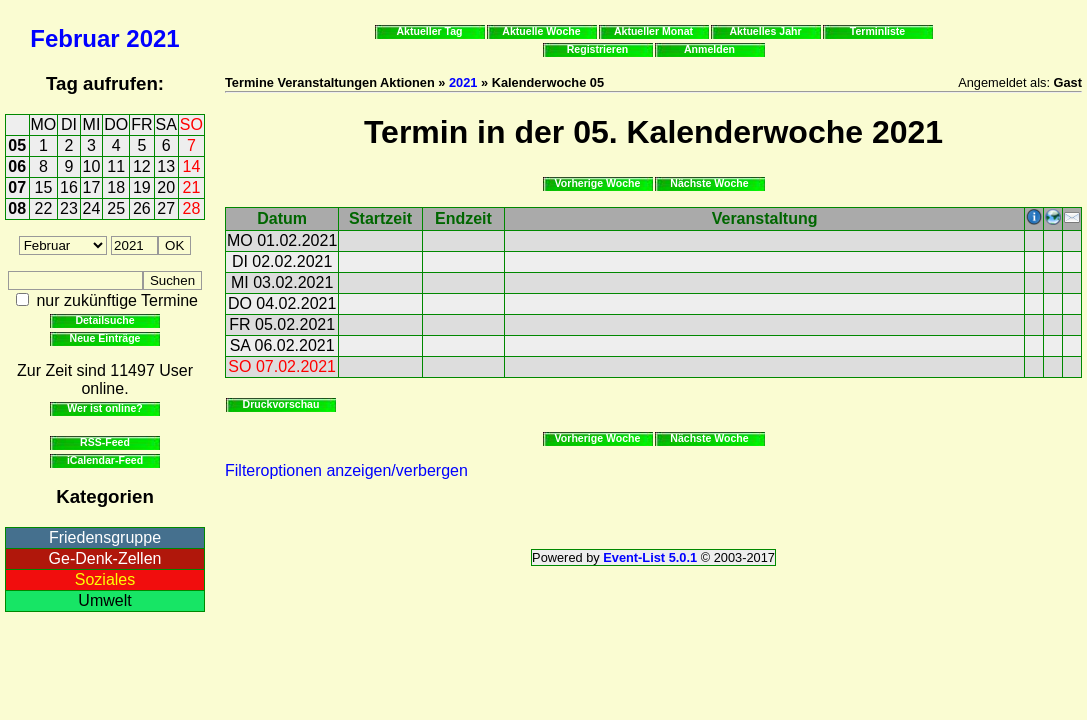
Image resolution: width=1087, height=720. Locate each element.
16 (69, 187)
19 (142, 187)
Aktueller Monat (653, 31)
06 (17, 166)
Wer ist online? (104, 408)
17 (92, 187)
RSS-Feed (105, 442)
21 (192, 187)
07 (17, 187)
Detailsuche (104, 320)
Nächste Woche (709, 183)
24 (92, 208)
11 (116, 166)
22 (44, 208)
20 (166, 187)
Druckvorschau (281, 404)
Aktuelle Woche (541, 31)
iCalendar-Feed (105, 460)
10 (92, 166)
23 (69, 208)
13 (166, 166)
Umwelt (104, 600)
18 (116, 187)
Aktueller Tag (429, 31)
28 (192, 208)
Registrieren (598, 49)
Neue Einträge (105, 338)
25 (116, 208)
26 (142, 208)
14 (192, 166)
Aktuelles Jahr (765, 31)
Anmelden (709, 49)
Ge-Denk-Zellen (105, 558)
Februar (74, 38)
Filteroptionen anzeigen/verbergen (346, 470)
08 (17, 208)
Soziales (105, 579)
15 (44, 187)
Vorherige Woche (598, 183)
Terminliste (877, 31)
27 (166, 208)
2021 (152, 38)
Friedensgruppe (105, 537)
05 (17, 145)
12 (142, 166)
